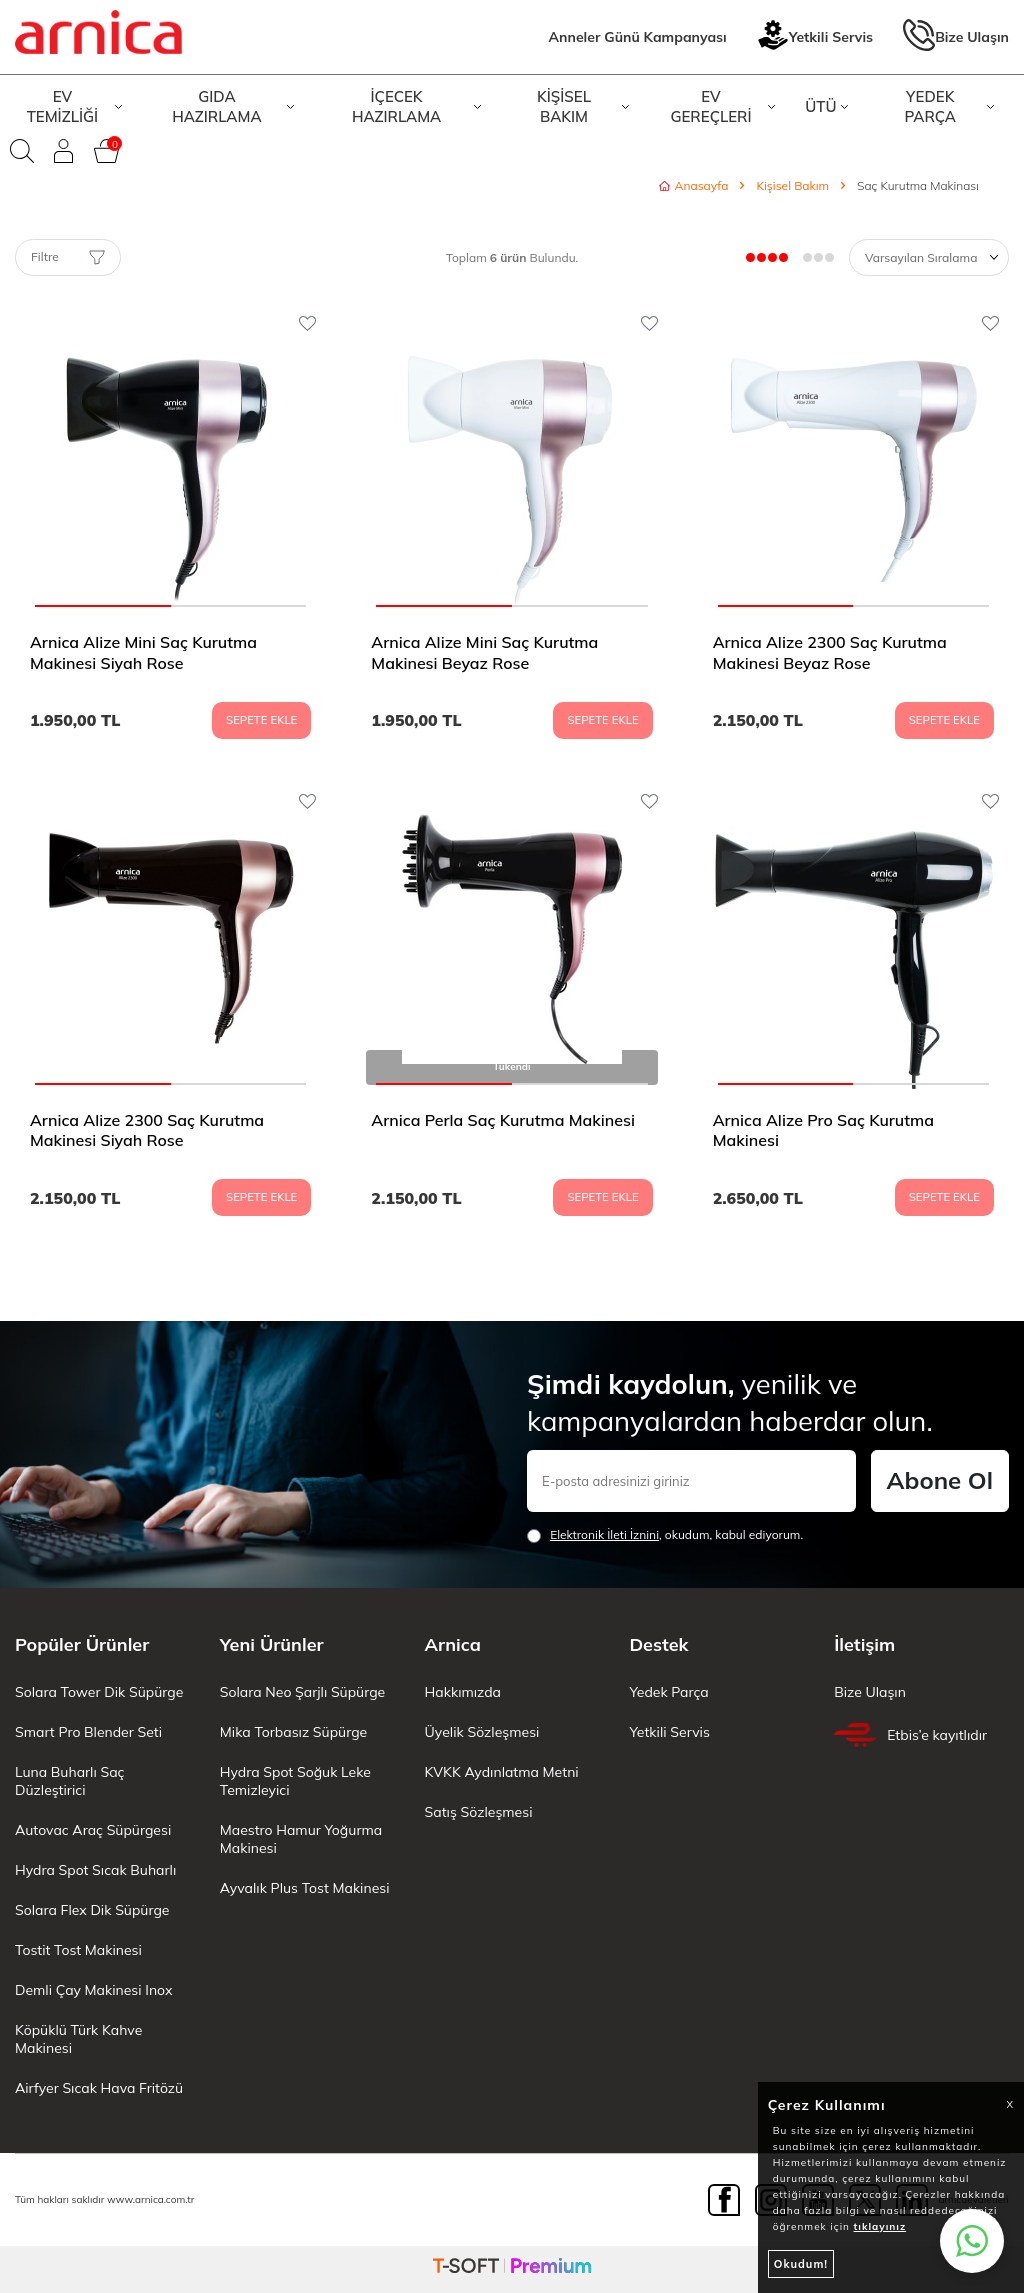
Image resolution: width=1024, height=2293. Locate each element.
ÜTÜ (826, 106)
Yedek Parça (668, 1692)
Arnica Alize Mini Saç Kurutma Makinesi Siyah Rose (143, 652)
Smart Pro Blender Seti (88, 1732)
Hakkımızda (463, 1692)
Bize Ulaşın (956, 37)
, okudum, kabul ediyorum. (665, 1535)
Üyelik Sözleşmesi (482, 1732)
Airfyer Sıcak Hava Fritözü (99, 2088)
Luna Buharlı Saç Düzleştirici (69, 1781)
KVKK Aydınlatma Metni (502, 1772)
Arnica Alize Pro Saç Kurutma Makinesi (823, 1130)
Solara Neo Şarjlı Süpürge (302, 1692)
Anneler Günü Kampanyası (638, 37)
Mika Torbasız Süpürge (293, 1732)
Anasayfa (694, 185)
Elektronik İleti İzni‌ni (604, 1534)
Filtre (68, 257)
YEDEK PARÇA (949, 106)
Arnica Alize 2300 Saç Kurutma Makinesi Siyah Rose (147, 1130)
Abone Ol (940, 1480)
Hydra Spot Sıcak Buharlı (95, 1870)
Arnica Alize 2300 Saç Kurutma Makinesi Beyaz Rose (830, 652)
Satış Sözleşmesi (479, 1812)
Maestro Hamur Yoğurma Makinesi (301, 1839)
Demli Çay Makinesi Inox (93, 1990)
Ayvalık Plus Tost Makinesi (305, 1888)
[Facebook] (724, 2200)
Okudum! (801, 2264)
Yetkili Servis (815, 37)
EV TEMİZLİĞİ (74, 106)
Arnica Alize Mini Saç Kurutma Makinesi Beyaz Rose (484, 652)
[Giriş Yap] (64, 151)
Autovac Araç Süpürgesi (93, 1830)
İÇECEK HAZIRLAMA (416, 106)
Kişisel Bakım (792, 185)
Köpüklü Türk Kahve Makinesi (78, 2039)
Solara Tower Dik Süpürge (99, 1692)
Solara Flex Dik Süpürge (92, 1910)
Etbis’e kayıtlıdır (910, 1735)
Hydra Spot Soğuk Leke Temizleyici (295, 1781)
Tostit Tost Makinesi (78, 1950)
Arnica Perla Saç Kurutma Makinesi (503, 1120)
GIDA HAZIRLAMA (233, 106)
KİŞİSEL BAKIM (583, 106)
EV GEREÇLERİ (722, 106)
